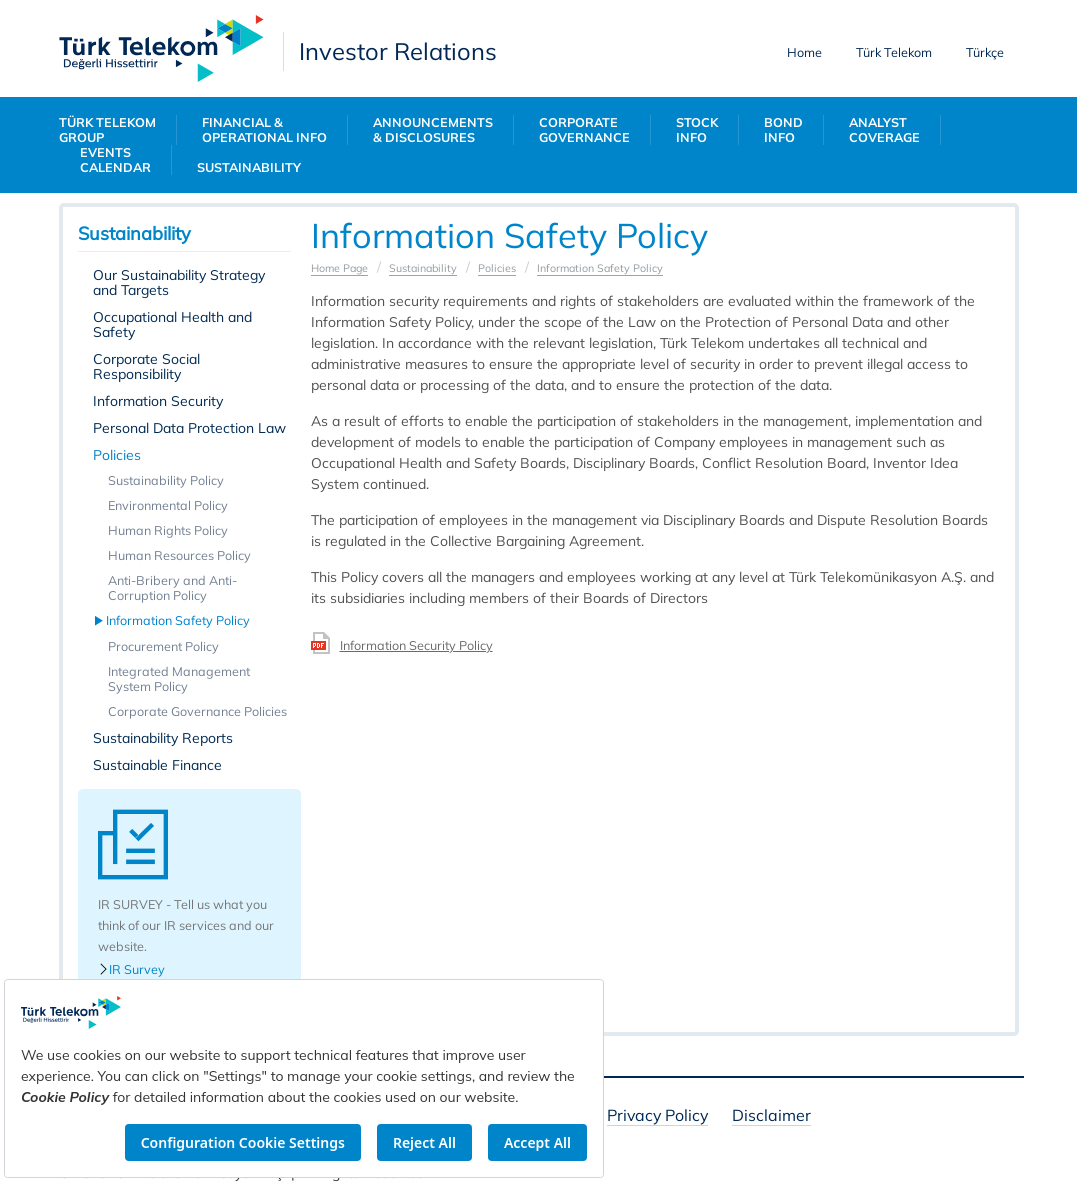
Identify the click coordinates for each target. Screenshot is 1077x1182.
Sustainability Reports (163, 738)
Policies (117, 455)
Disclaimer (771, 1116)
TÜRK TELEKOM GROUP (107, 130)
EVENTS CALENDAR (115, 160)
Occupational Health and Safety (172, 324)
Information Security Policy (416, 645)
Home (804, 52)
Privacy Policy (657, 1116)
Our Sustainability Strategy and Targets (179, 282)
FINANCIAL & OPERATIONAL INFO (264, 130)
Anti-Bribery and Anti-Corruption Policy (172, 587)
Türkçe (985, 52)
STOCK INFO (697, 130)
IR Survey (131, 969)
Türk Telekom (894, 52)
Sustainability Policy (166, 480)
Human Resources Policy (179, 555)
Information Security (158, 401)
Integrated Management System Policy (179, 678)
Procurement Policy (163, 646)
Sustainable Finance (157, 765)
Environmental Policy (168, 505)
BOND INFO (783, 130)
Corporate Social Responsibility (146, 366)
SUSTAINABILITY (249, 167)
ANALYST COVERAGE (884, 130)
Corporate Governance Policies (197, 711)
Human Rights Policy (168, 530)
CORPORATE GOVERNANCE (584, 130)
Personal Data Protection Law (189, 428)
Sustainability (423, 268)
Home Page (339, 268)
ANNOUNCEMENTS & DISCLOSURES (433, 130)
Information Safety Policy (179, 620)
